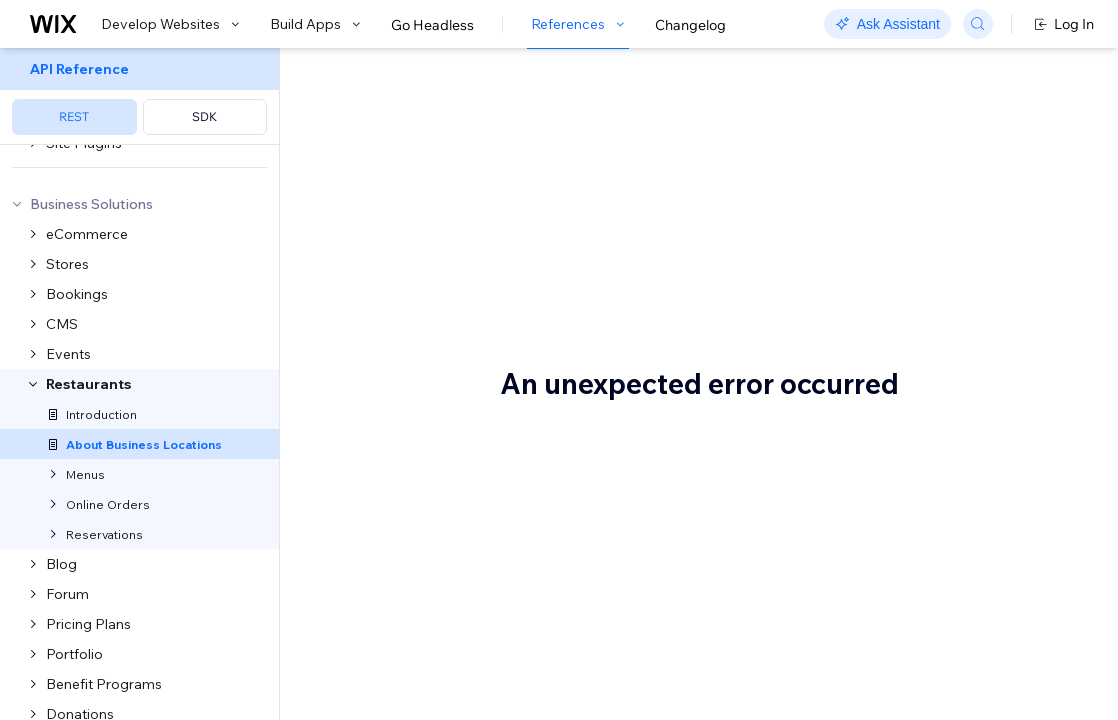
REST (74, 116)
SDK (204, 116)
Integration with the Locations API (1003, 168)
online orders (761, 242)
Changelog (690, 25)
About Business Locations (528, 117)
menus (352, 268)
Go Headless (432, 25)
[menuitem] (139, 96)
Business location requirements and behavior (998, 225)
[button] (403, 188)
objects (660, 488)
